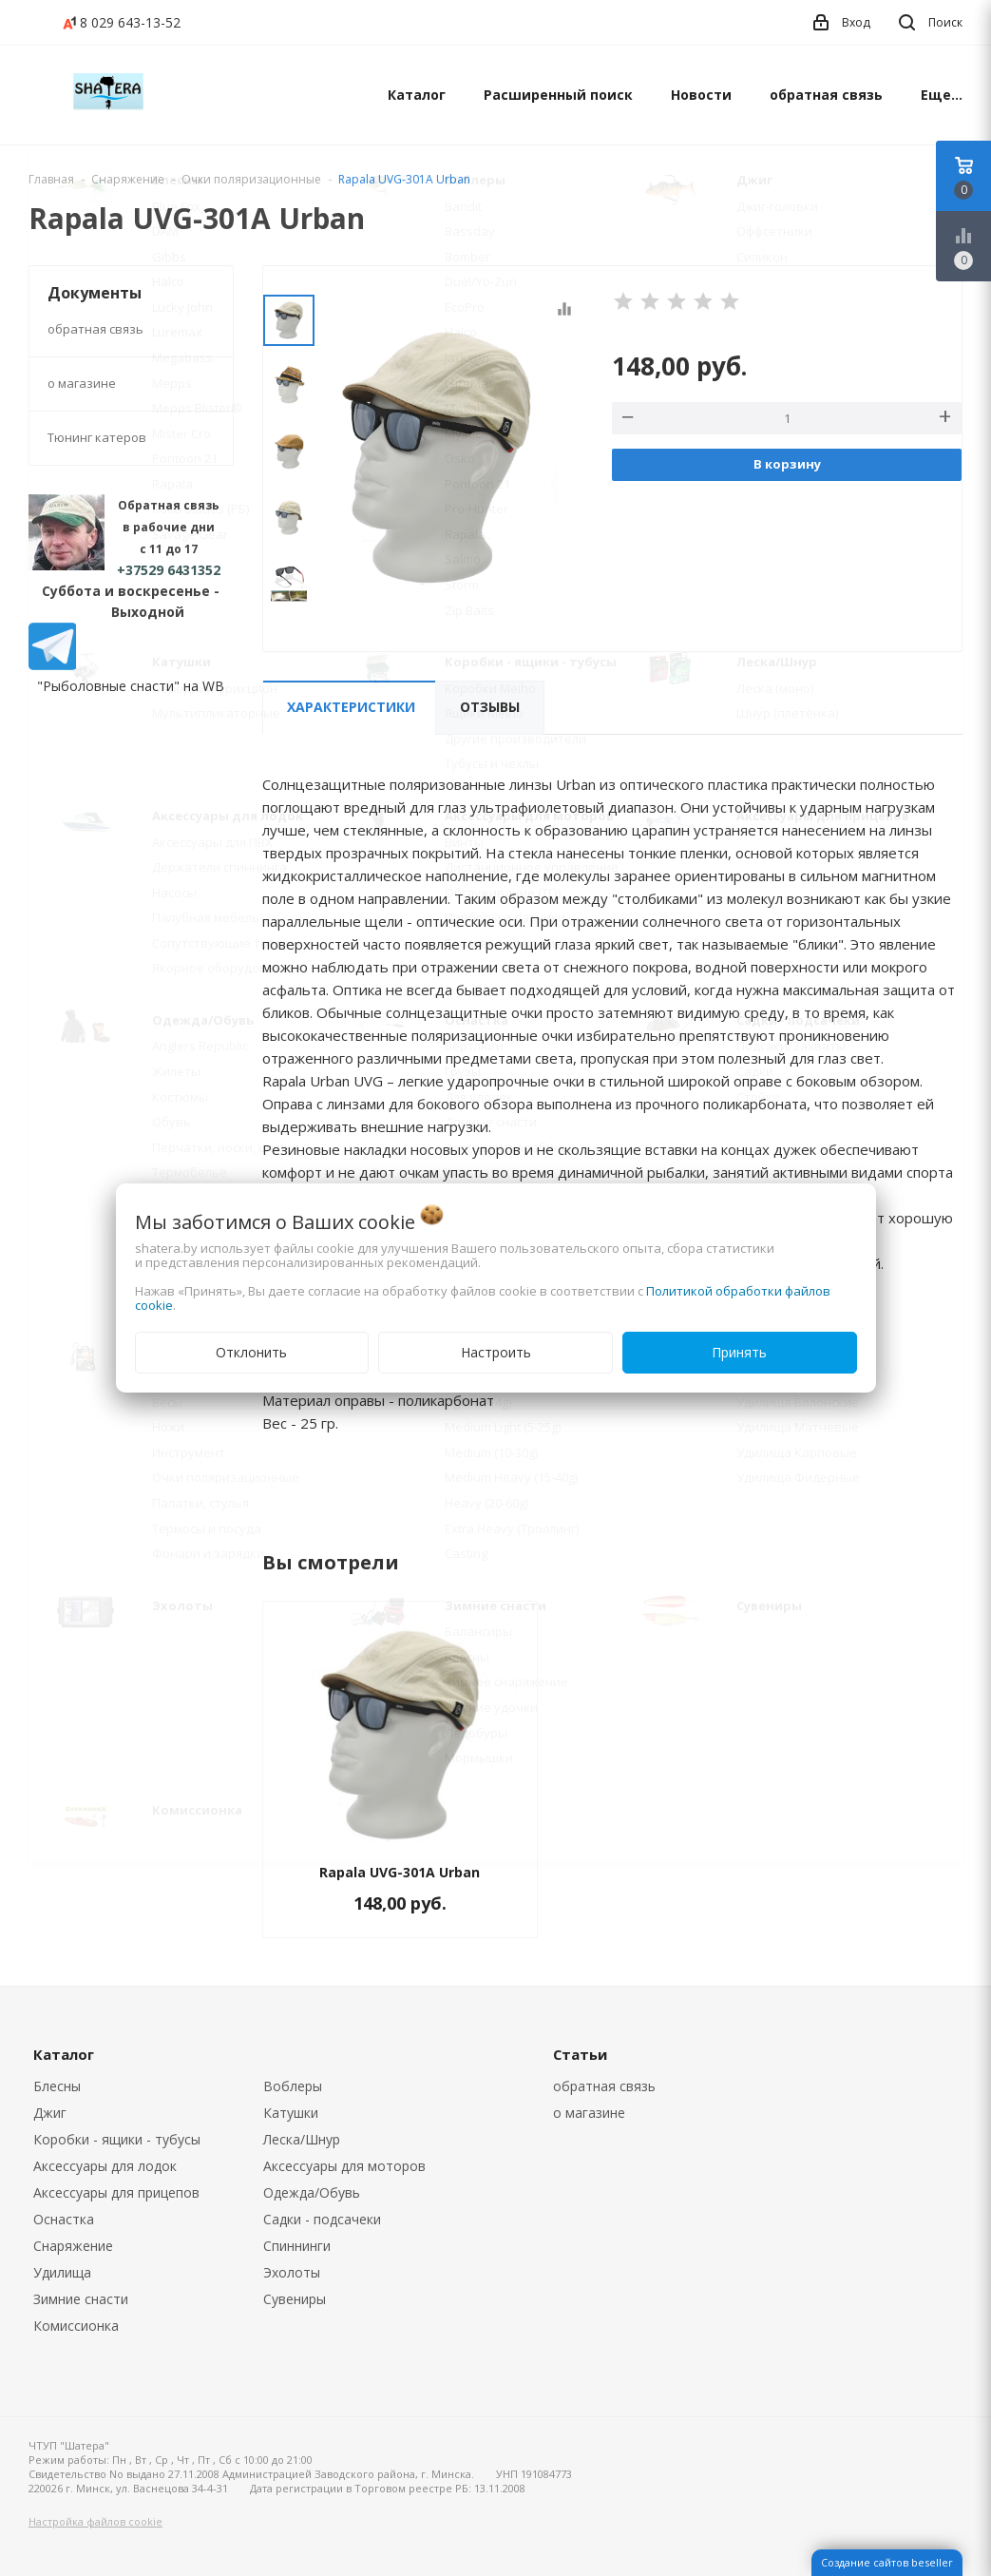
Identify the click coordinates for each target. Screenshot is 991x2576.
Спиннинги (297, 2246)
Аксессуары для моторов (344, 2166)
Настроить (496, 1352)
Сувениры (294, 2299)
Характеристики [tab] (351, 707)
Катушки (290, 2113)
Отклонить (251, 1352)
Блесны (57, 2086)
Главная (51, 179)
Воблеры (292, 2086)
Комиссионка (76, 2325)
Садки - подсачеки (322, 2219)
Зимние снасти (80, 2299)
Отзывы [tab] (490, 707)
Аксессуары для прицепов (116, 2192)
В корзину (787, 463)
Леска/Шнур (301, 2139)
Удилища (62, 2272)
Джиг (50, 2113)
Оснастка (63, 2219)
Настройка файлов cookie (95, 2521)
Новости (701, 95)
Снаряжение (73, 2246)
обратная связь (826, 95)
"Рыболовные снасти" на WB (130, 686)
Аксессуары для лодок (105, 2166)
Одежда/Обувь (311, 2192)
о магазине (82, 383)
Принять (739, 1352)
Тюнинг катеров (97, 437)
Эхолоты (291, 2272)
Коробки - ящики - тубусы (116, 2139)
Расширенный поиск (558, 95)
